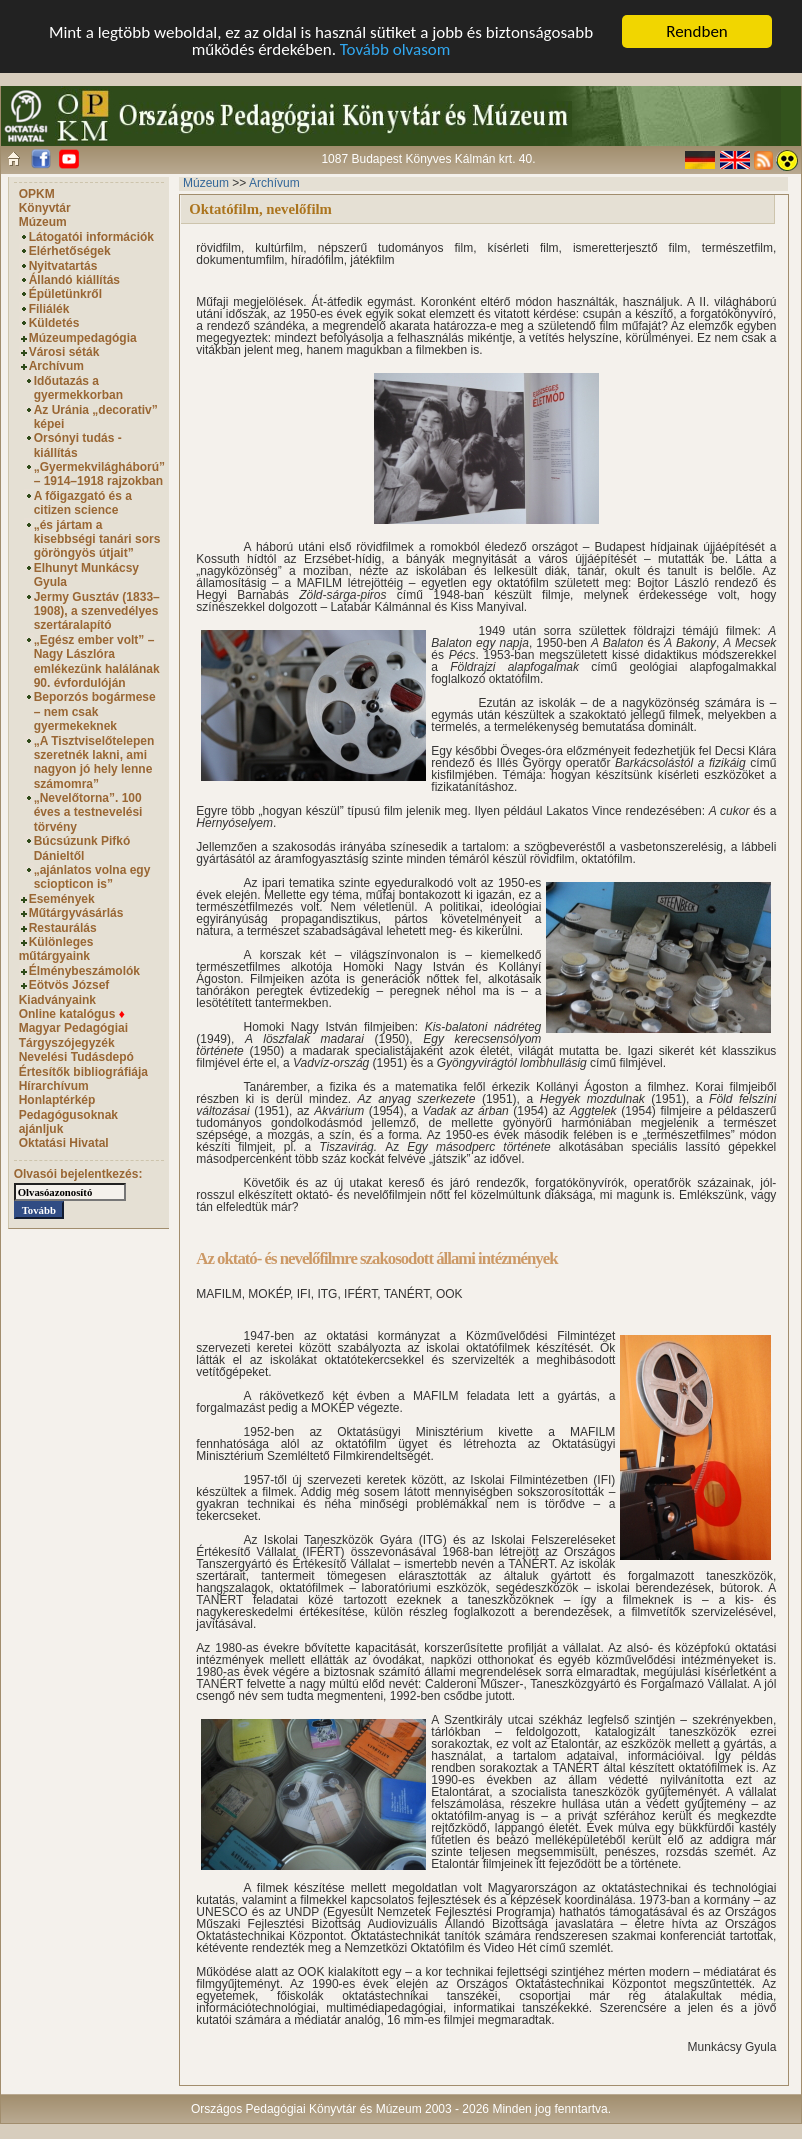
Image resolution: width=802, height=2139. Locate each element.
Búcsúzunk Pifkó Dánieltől (82, 848)
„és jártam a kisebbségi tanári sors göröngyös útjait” (97, 539)
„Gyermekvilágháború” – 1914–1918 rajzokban (99, 474)
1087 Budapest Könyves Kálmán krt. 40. (428, 159)
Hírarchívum (54, 1086)
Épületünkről (65, 294)
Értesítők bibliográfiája (83, 1071)
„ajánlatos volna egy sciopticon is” (92, 877)
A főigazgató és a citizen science (83, 503)
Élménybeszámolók (84, 971)
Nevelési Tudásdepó (76, 1057)
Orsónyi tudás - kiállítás (78, 445)
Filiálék (49, 309)
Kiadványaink (57, 1000)
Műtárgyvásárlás (76, 913)
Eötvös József (69, 985)
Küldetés (54, 323)
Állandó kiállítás (74, 280)
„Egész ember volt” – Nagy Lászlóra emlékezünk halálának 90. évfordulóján (97, 661)
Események (62, 899)
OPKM (37, 194)
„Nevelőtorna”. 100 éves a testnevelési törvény (88, 812)
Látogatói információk (91, 237)
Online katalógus (72, 1014)
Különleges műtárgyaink (56, 949)
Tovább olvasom (395, 49)
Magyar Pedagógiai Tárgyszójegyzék (73, 1035)
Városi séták (64, 352)
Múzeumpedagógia (83, 338)
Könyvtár (45, 208)
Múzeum (43, 222)
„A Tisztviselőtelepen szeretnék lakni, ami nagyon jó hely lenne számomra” (94, 762)
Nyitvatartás (63, 266)
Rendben (697, 31)
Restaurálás (63, 928)
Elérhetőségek (70, 251)
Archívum (56, 366)
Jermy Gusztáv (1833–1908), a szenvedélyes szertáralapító (97, 611)
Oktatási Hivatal (64, 1143)
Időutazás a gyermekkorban (78, 388)
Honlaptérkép (57, 1100)
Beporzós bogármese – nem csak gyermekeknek (95, 711)
